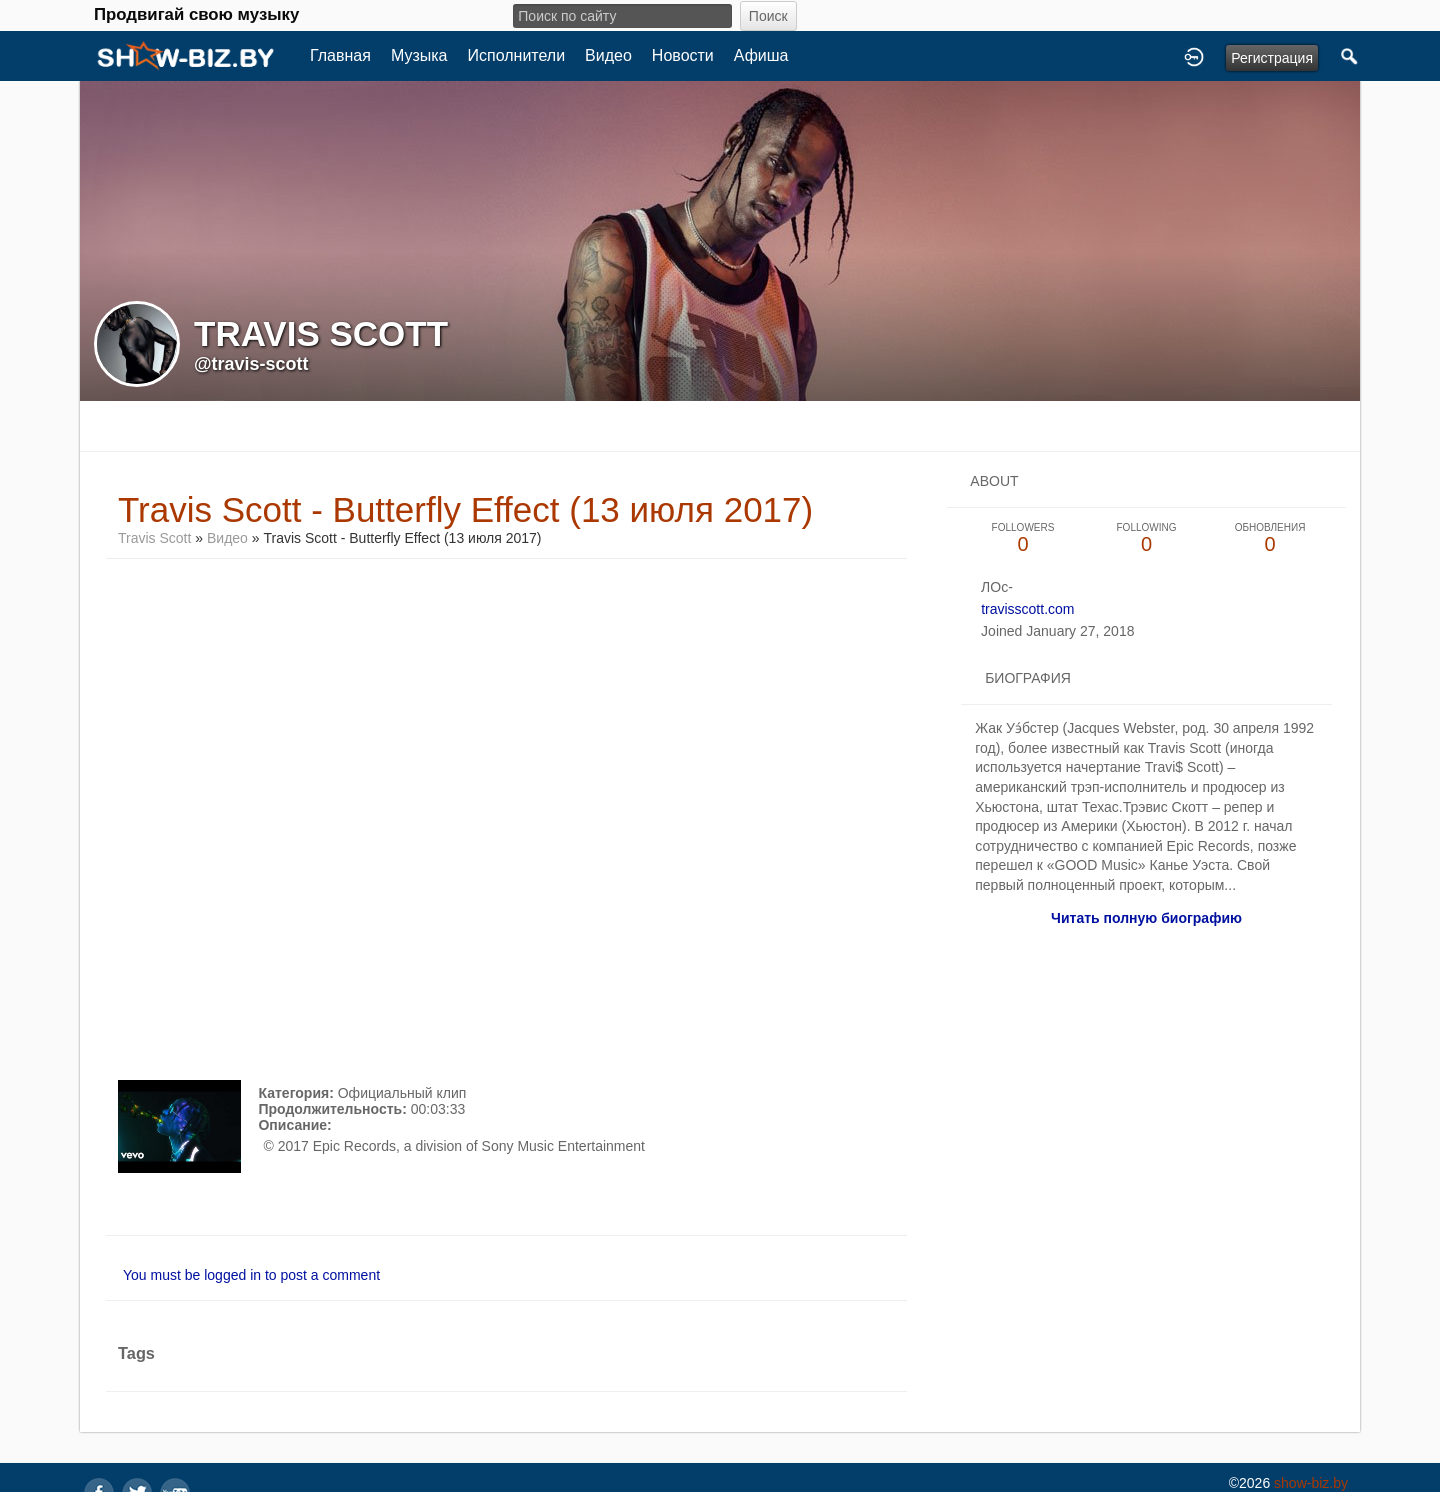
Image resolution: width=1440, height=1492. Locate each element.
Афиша (761, 55)
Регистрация (1272, 58)
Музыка (419, 55)
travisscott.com (1027, 609)
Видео (608, 55)
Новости (683, 55)
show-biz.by (1311, 1483)
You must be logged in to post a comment (251, 1275)
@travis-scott (251, 364)
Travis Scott (154, 538)
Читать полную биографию (1146, 918)
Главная (340, 55)
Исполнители (517, 55)
